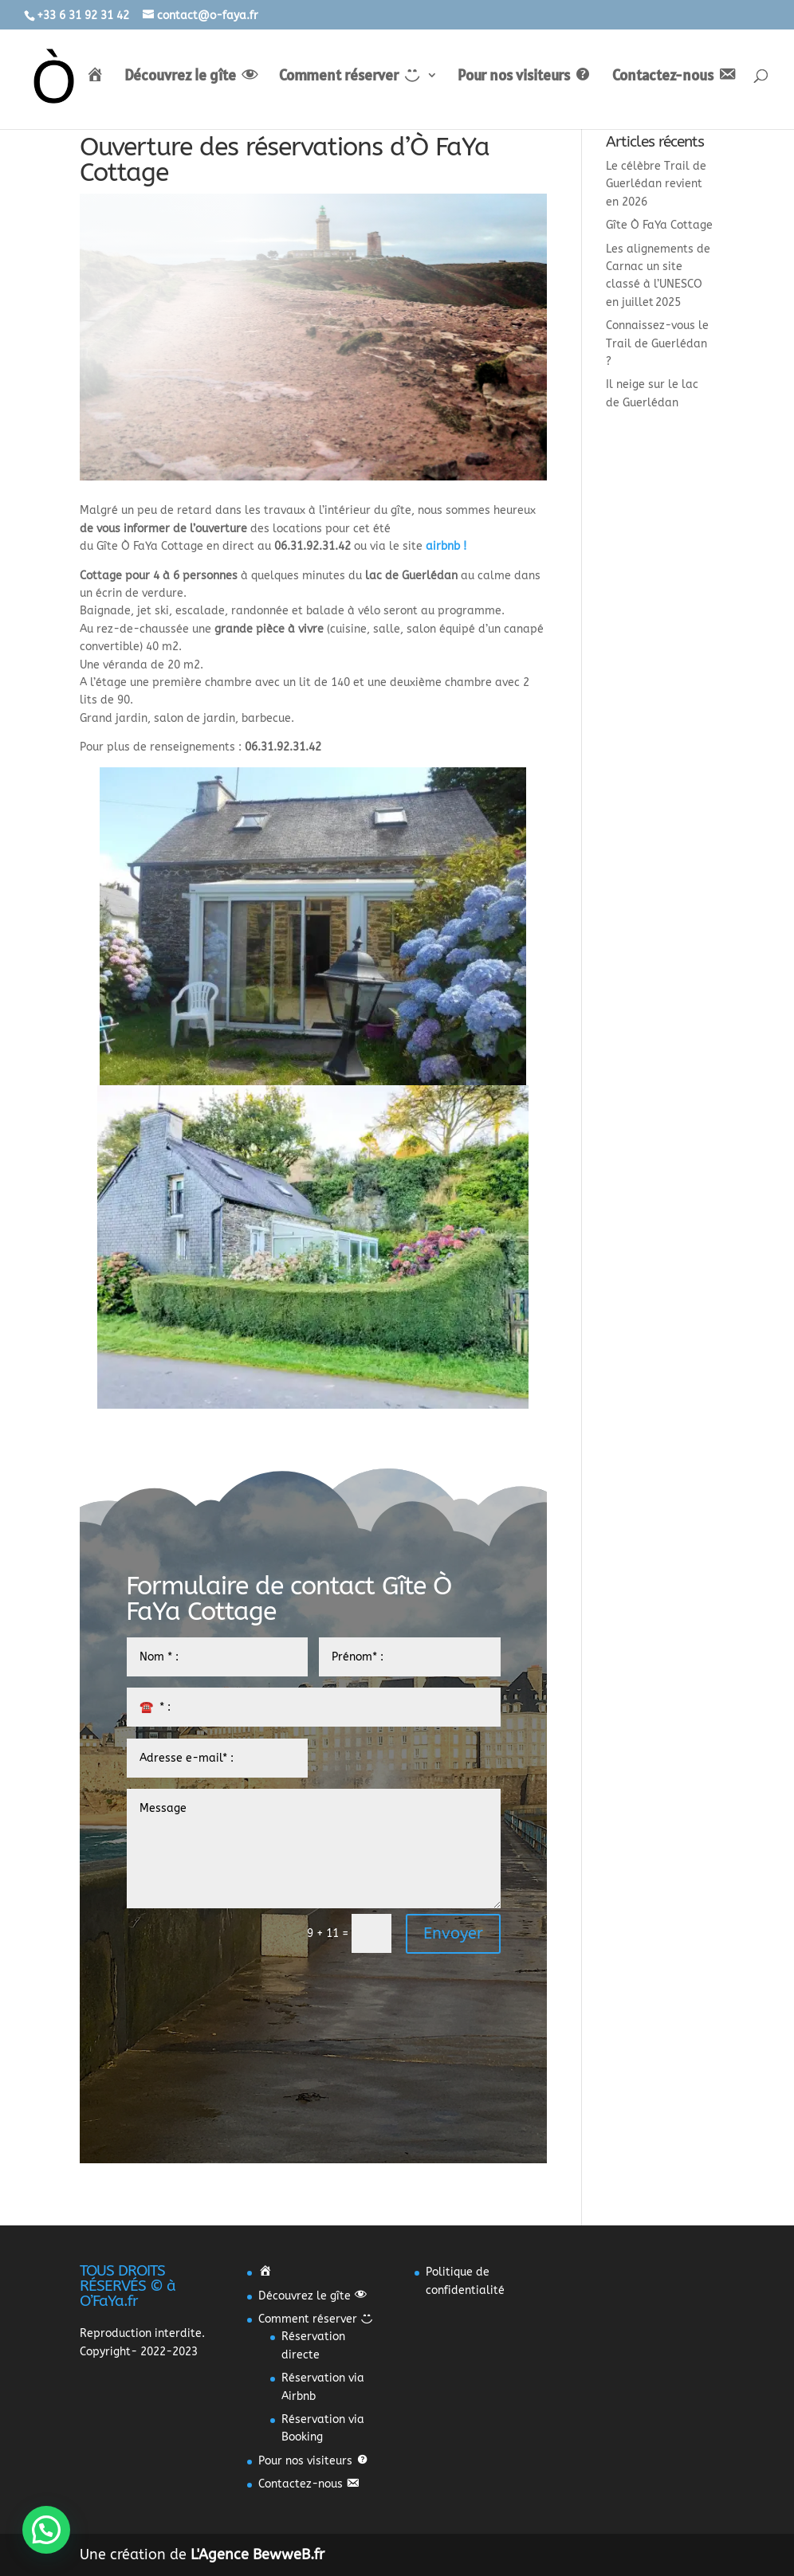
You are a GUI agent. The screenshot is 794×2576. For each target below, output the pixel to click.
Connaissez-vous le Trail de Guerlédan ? (657, 343)
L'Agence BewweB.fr (257, 2554)
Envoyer (453, 1933)
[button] (46, 2530)
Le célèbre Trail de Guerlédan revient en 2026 (656, 184)
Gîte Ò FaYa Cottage (659, 225)
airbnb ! (446, 546)
